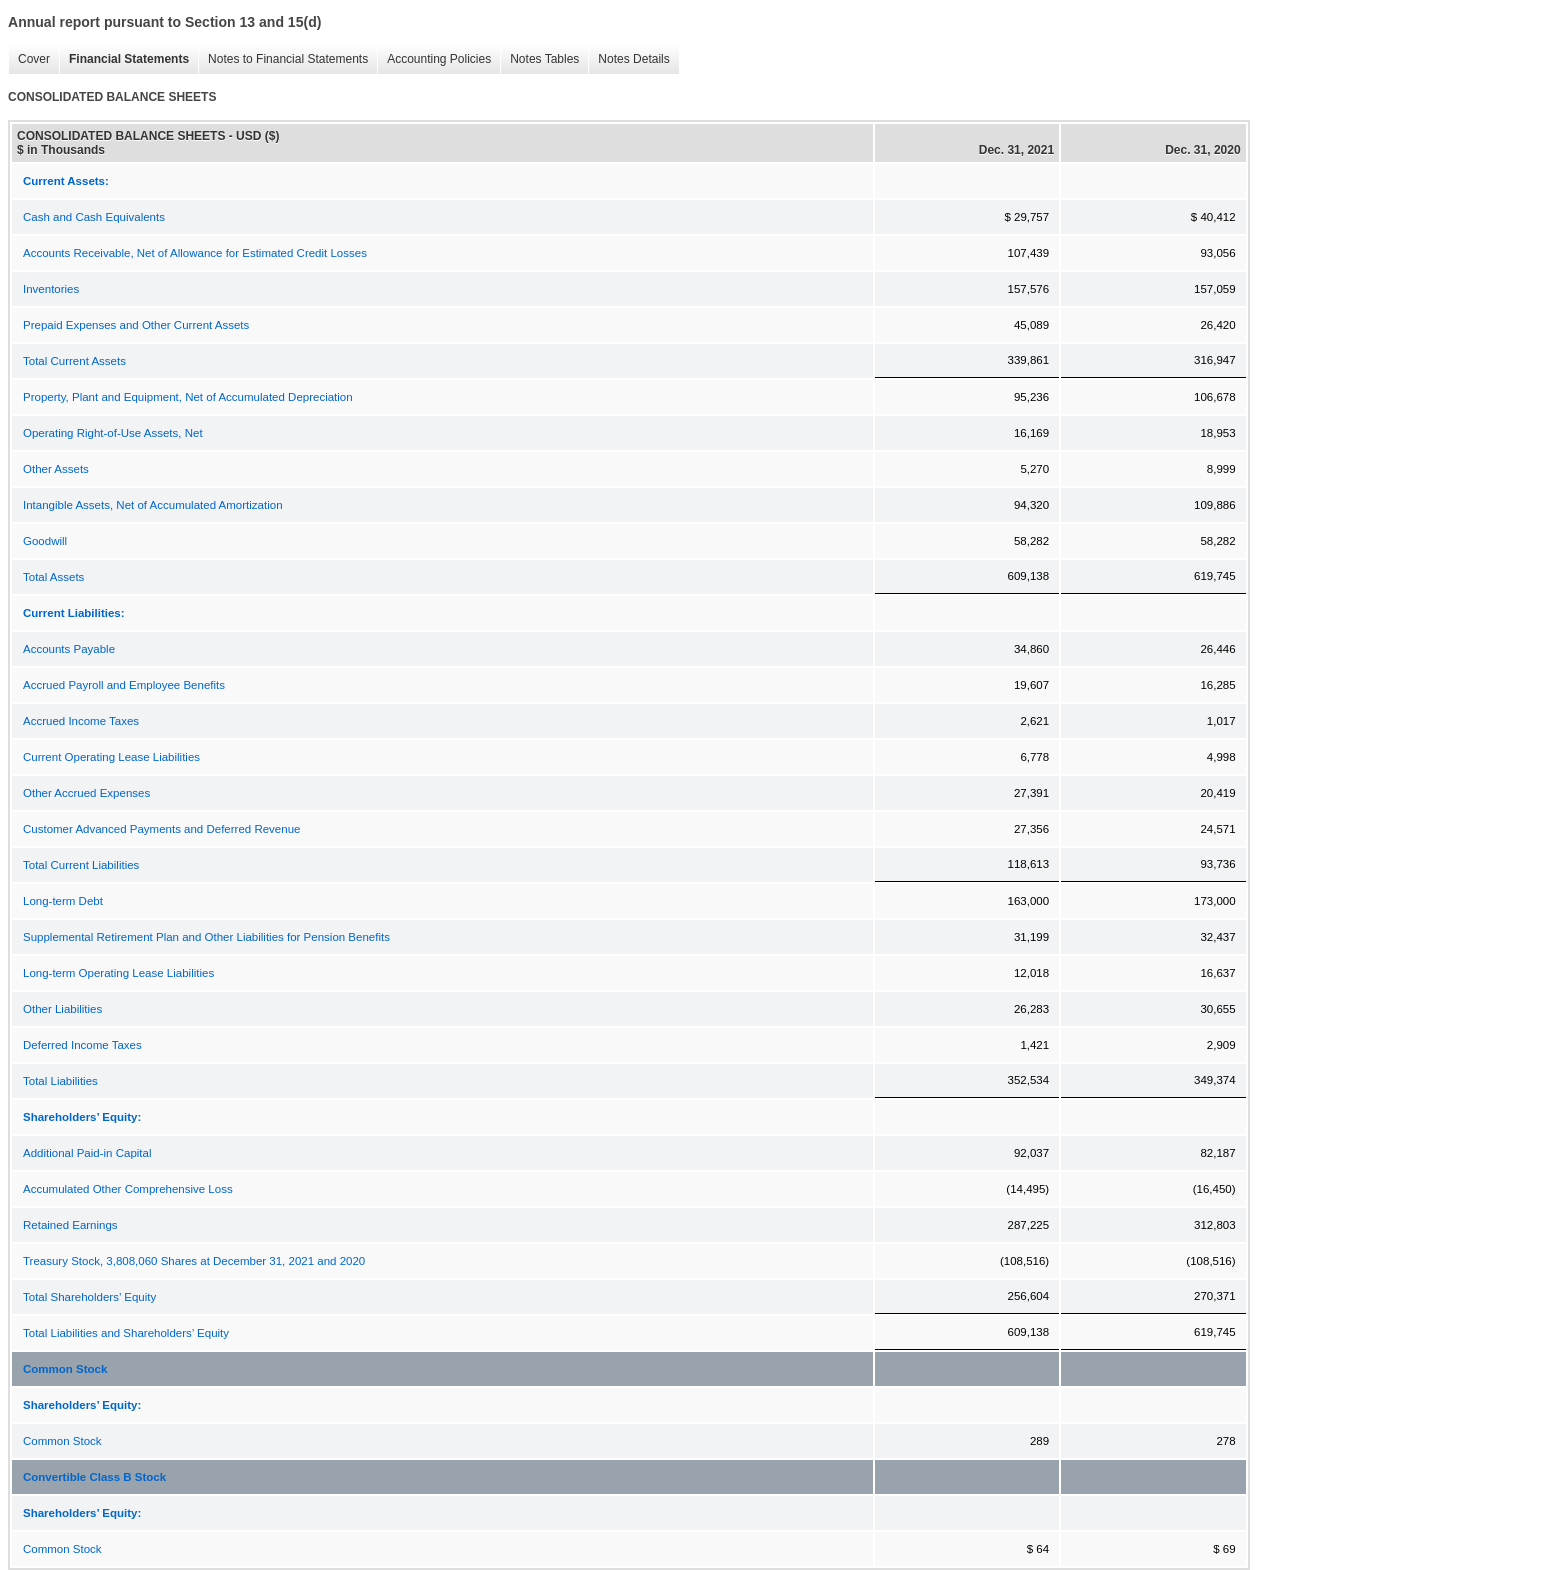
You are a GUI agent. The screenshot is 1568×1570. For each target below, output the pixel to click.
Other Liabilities (62, 1009)
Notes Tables (539, 59)
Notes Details (628, 59)
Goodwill (45, 541)
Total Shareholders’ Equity (89, 1297)
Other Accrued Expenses (86, 793)
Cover (29, 59)
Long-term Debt (63, 901)
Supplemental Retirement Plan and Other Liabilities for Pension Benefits (206, 937)
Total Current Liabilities (81, 865)
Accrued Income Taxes (81, 721)
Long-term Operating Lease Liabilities (118, 973)
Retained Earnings (70, 1225)
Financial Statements (124, 59)
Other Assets (56, 469)
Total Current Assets (74, 361)
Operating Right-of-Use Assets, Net (113, 433)
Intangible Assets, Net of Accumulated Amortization (153, 505)
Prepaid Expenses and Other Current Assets (136, 325)
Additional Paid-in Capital (87, 1153)
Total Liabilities (60, 1081)
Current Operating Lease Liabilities (111, 757)
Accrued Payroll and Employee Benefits (124, 685)
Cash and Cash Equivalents (94, 217)
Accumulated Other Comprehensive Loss (128, 1189)
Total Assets (53, 577)
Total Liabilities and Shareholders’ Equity (126, 1333)
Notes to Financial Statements (283, 59)
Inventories (51, 289)
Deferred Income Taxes (82, 1045)
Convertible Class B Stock (94, 1477)
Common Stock (65, 1369)
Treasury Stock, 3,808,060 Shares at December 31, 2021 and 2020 (194, 1261)
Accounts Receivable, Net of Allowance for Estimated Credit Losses (195, 253)
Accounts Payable (69, 649)
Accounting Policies (434, 59)
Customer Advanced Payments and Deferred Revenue (161, 829)
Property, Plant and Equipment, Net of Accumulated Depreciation (188, 397)
